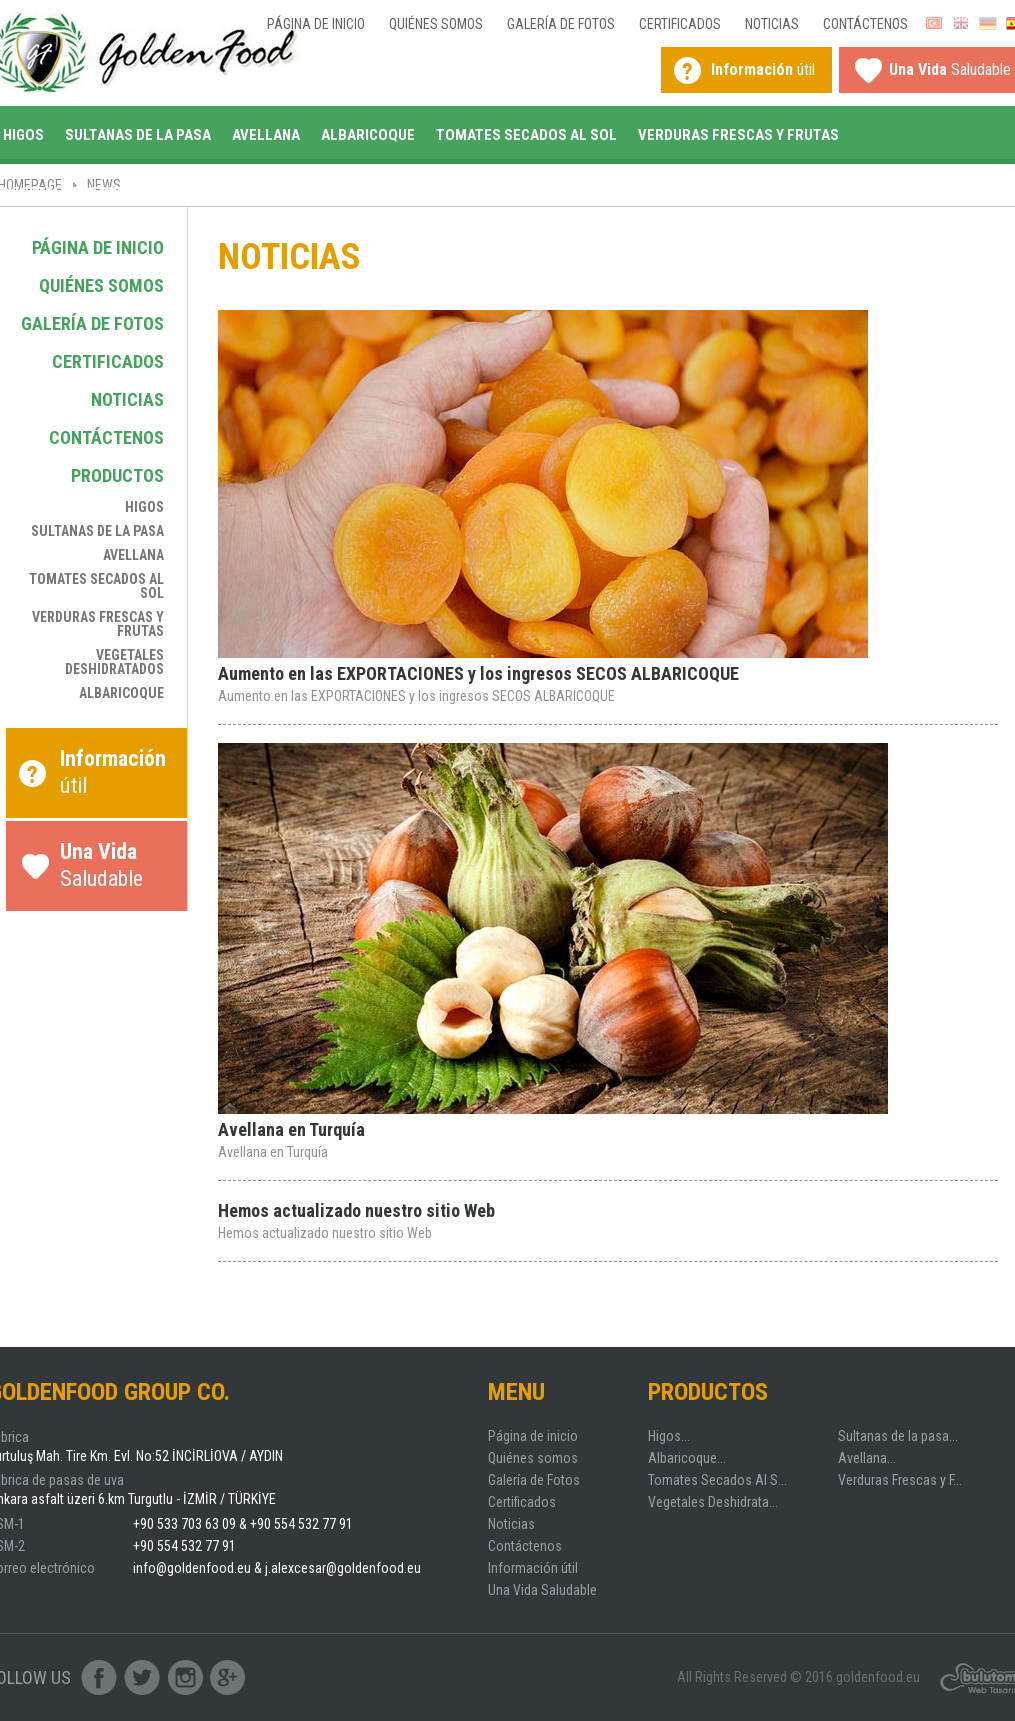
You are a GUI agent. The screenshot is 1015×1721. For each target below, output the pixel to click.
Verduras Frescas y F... (900, 1480)
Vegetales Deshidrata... (713, 1502)
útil (763, 69)
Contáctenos (865, 24)
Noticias (772, 24)
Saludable (118, 870)
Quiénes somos (436, 24)
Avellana (266, 135)
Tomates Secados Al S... (717, 1480)
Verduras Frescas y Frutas (738, 135)
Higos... (669, 1436)
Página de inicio (316, 24)
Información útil (533, 1568)
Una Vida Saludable (542, 1590)
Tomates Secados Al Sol (526, 135)
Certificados (680, 24)
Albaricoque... (687, 1458)
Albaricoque (368, 135)
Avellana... (867, 1458)
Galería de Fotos (561, 24)
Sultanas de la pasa (138, 135)
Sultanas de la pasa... (898, 1436)
